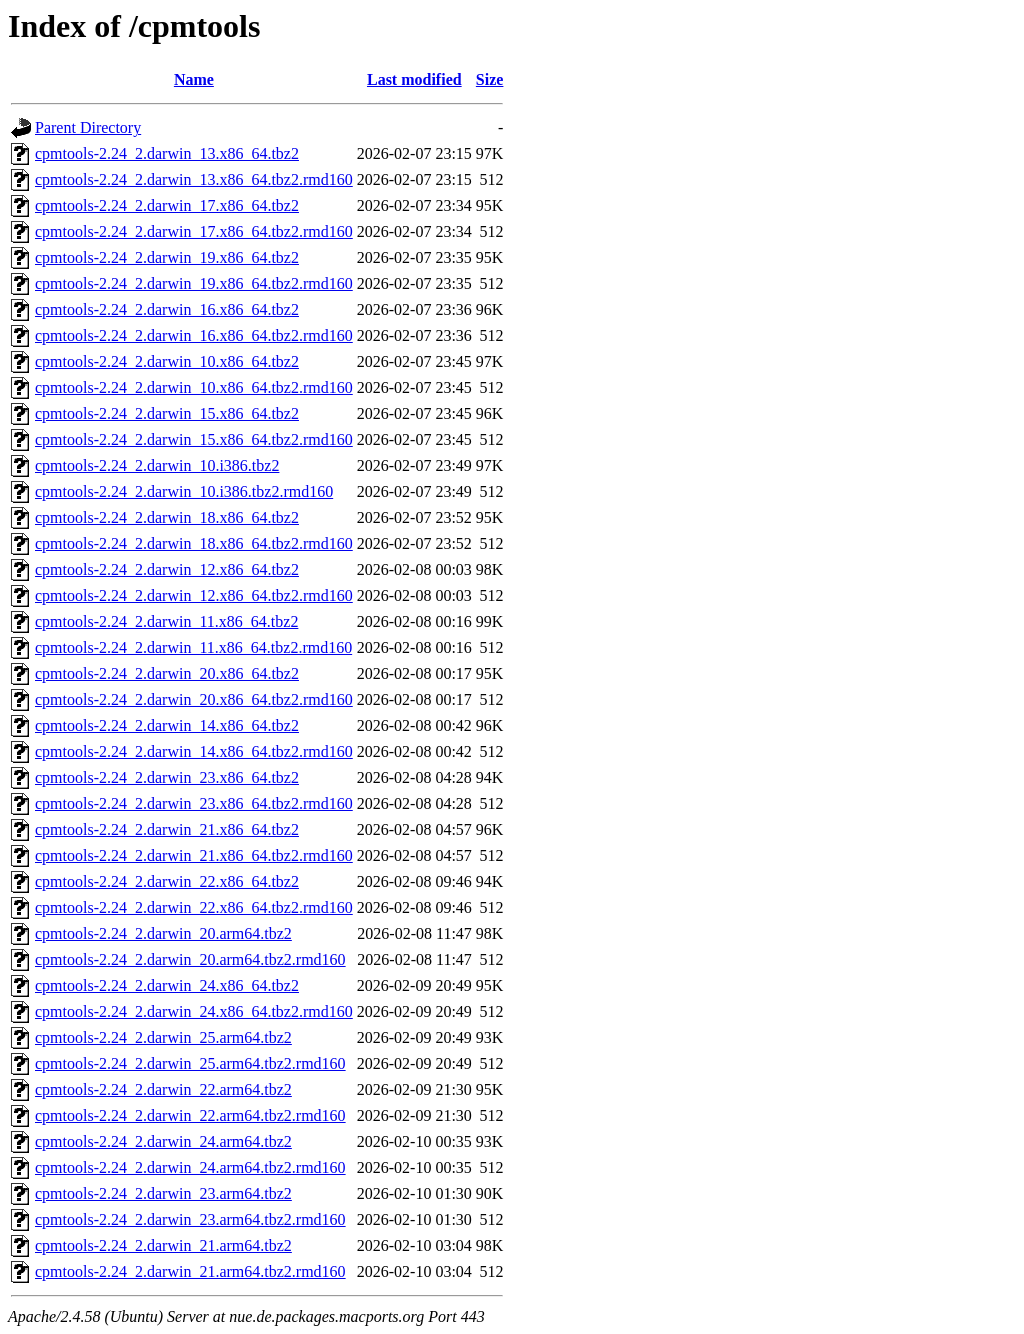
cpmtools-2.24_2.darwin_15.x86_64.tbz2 (167, 413)
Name (194, 79)
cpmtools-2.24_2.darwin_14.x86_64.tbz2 (167, 725)
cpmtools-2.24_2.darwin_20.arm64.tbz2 (163, 933)
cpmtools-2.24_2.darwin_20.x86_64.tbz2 (167, 673)
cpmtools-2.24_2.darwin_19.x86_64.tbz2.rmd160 (194, 283)
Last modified (414, 79)
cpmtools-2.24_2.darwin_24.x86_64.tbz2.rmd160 (194, 1011)
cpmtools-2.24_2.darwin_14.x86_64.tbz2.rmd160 (194, 751)
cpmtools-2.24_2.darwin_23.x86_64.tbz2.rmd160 (194, 803)
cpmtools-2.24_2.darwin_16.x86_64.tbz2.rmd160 (194, 335)
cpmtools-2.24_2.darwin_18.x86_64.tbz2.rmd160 (194, 543)
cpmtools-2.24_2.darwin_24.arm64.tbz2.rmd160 (190, 1167)
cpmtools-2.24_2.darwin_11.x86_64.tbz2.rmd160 (193, 647)
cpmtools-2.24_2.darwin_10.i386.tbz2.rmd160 (184, 491)
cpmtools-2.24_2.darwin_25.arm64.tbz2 (163, 1037)
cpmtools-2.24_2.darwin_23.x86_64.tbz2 (167, 777)
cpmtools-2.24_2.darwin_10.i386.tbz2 (157, 465)
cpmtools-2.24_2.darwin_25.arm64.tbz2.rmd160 (190, 1063)
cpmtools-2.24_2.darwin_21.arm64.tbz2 (163, 1245)
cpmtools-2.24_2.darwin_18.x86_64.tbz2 (167, 517)
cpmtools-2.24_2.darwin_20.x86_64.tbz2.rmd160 (194, 699)
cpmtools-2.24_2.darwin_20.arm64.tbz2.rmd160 (190, 959)
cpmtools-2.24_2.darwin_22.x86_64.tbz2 (167, 881)
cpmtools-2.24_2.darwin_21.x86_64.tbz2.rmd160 (194, 855)
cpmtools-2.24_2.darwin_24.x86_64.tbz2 (167, 985)
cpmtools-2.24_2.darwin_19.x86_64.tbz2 (167, 257)
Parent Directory (88, 127)
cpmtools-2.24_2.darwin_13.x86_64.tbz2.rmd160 (194, 179)
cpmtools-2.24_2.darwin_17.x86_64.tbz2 (167, 205)
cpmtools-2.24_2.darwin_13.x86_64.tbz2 (167, 153)
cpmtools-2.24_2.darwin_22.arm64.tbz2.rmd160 (190, 1115)
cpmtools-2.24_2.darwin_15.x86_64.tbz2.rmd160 (194, 439)
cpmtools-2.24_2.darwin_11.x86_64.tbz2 (166, 621)
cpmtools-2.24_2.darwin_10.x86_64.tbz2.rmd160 (194, 387)
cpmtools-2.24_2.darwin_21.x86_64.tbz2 (167, 829)
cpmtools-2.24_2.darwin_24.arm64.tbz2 (163, 1141)
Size (490, 79)
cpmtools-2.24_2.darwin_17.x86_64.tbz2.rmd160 (194, 231)
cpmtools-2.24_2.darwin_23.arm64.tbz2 (163, 1193)
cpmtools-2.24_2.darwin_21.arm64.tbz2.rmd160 (190, 1271)
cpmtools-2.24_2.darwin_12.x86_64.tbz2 (167, 569)
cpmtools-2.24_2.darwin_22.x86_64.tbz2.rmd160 (194, 907)
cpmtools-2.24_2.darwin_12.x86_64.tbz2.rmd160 (194, 595)
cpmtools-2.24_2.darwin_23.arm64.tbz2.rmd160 (190, 1219)
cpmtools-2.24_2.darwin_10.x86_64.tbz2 (167, 361)
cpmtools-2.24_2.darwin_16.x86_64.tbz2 (167, 309)
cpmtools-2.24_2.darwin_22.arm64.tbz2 (163, 1089)
